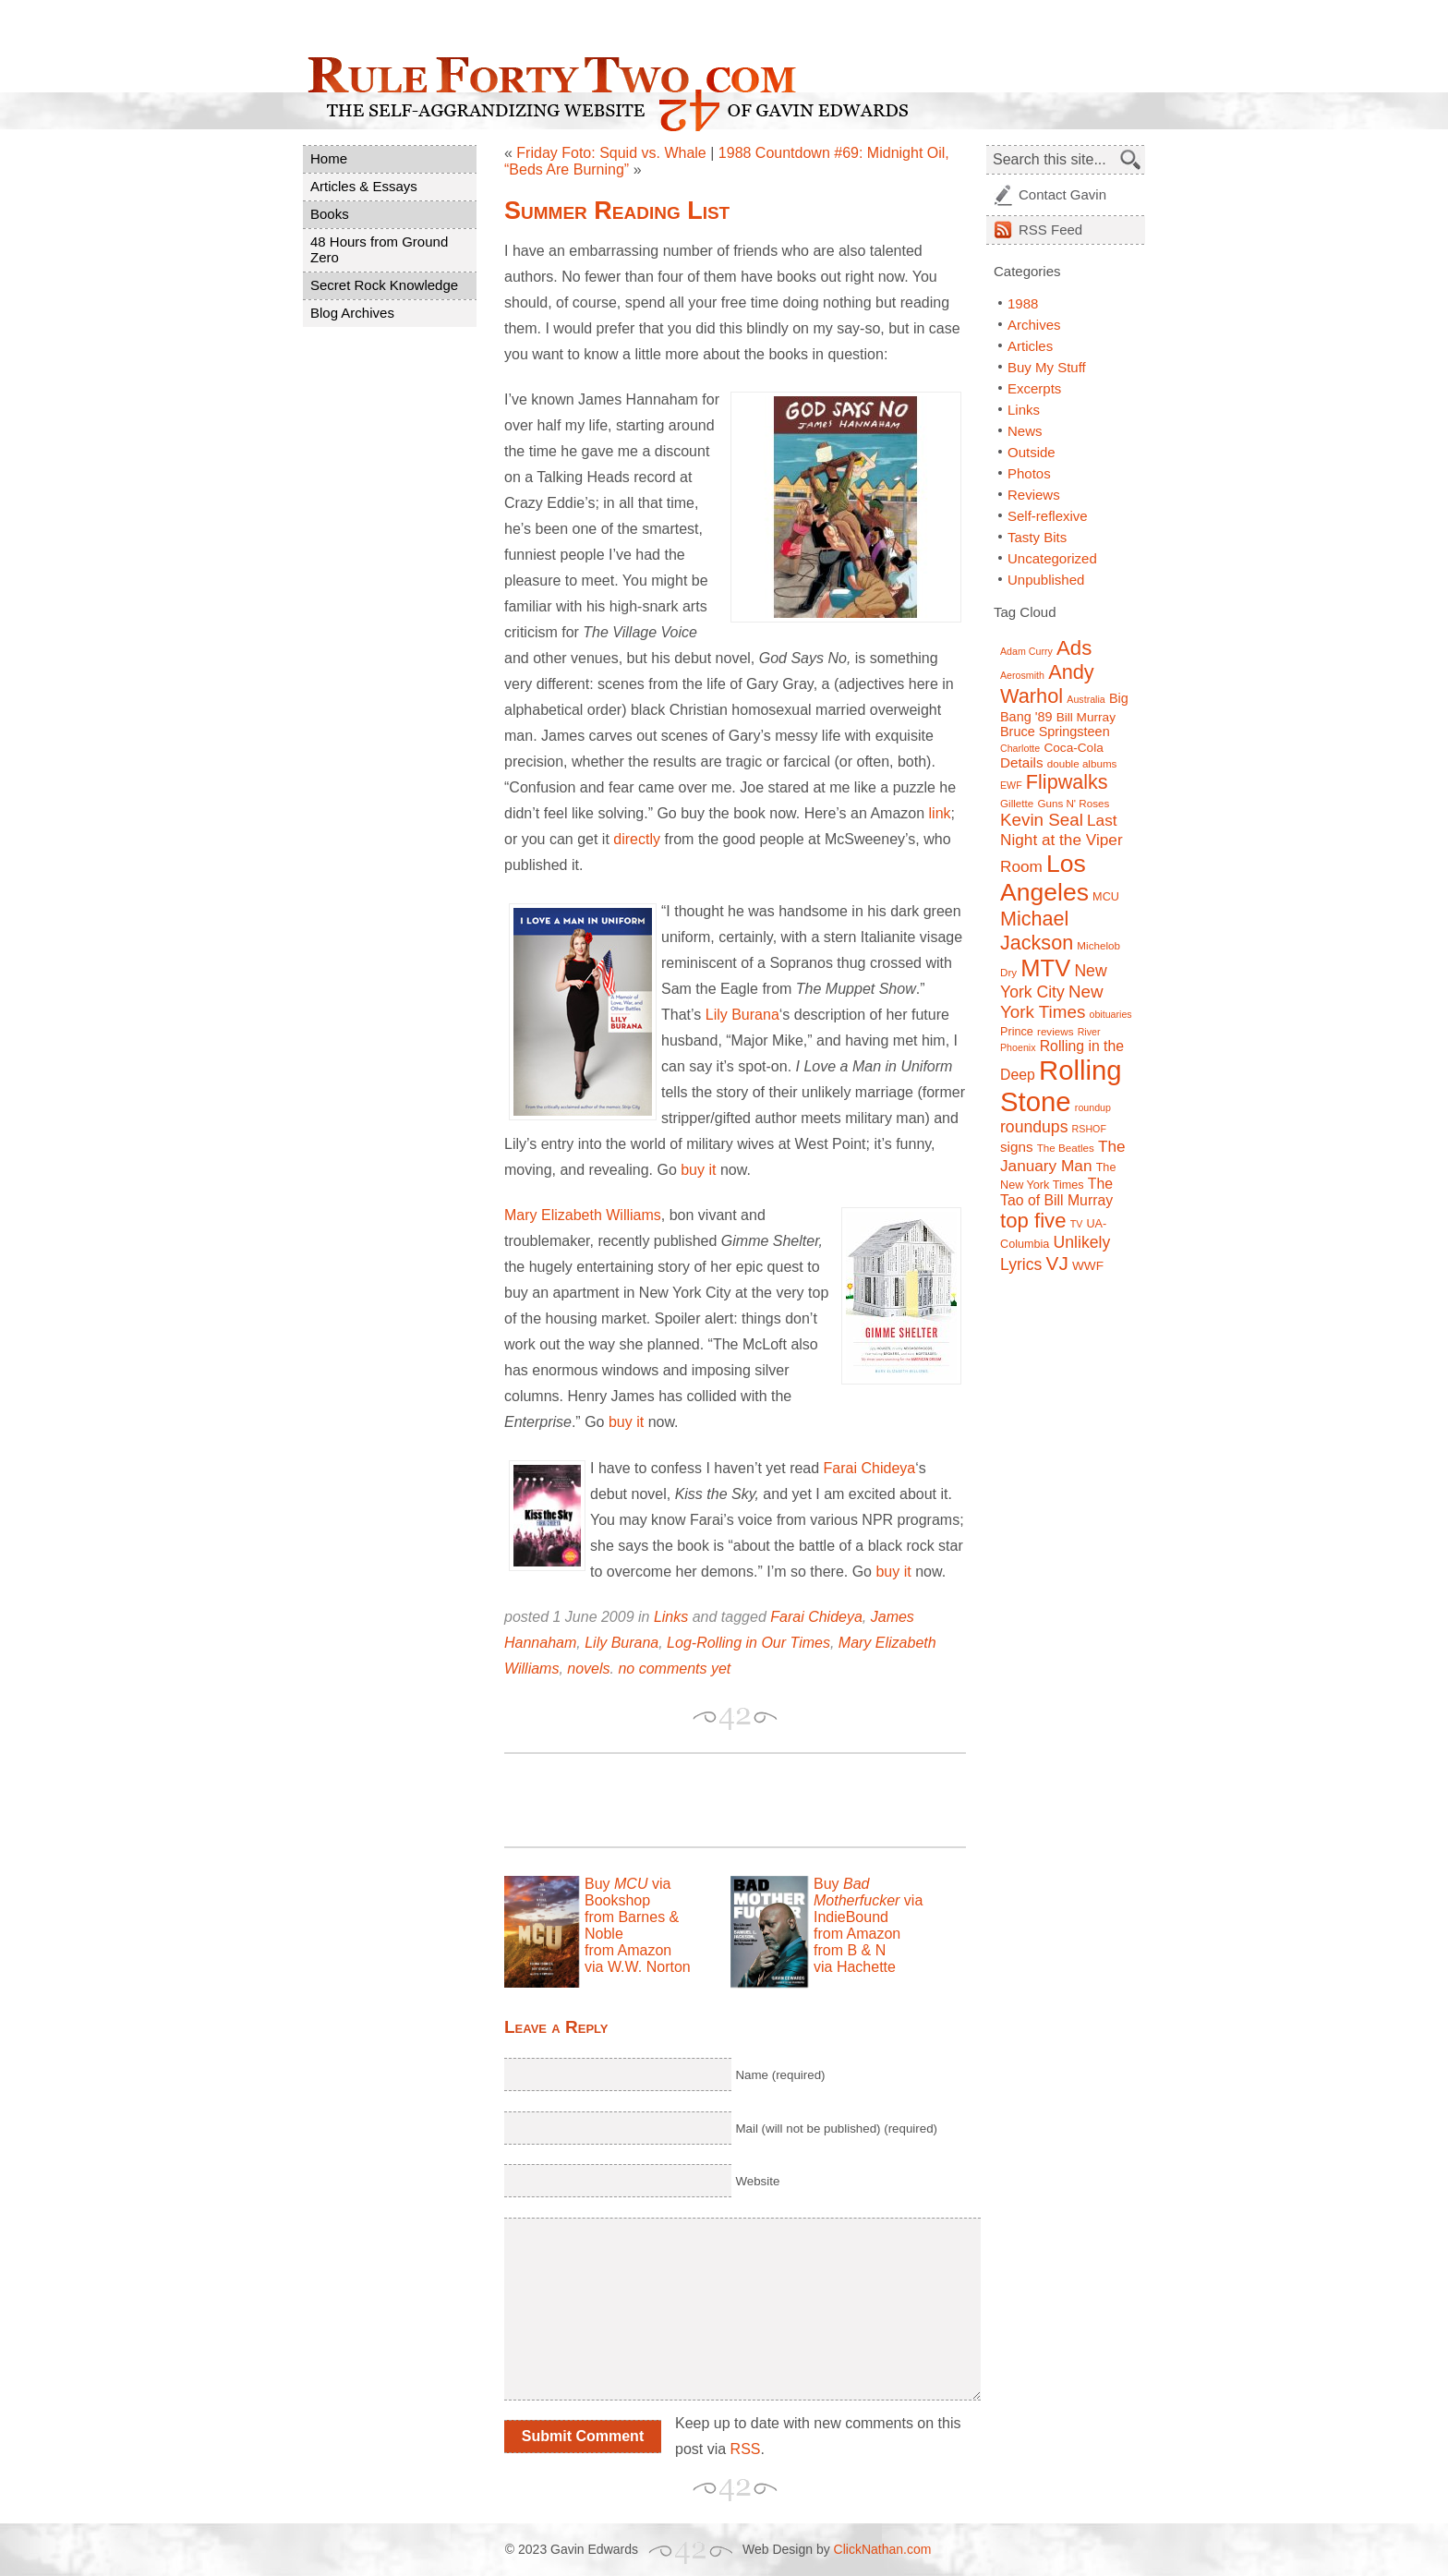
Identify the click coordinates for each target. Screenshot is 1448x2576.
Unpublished (1046, 579)
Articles (1030, 346)
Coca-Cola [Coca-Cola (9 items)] (1073, 748)
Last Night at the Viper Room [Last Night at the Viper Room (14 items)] (1061, 843)
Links (671, 1617)
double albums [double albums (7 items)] (1082, 763)
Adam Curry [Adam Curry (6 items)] (1026, 651)
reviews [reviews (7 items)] (1055, 1031)
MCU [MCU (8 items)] (1105, 896)
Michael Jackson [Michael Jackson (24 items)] (1036, 930)
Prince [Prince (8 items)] (1016, 1031)
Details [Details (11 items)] (1022, 762)
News (1025, 431)
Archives (1034, 325)
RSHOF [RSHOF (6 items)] (1089, 1128)
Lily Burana (742, 1014)
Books (329, 214)
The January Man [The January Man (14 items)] (1063, 1156)
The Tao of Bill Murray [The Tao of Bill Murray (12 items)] (1056, 1192)
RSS (745, 2449)
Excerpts (1034, 388)
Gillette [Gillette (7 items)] (1016, 803)
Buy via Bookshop (627, 1892)
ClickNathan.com (883, 2549)
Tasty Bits (1037, 537)
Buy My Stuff (1047, 367)
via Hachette (855, 1967)
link (940, 813)
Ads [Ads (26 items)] (1074, 647)
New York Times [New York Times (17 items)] (1052, 1002)
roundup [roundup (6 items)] (1093, 1107)
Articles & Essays (363, 186)
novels (588, 1668)
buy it (698, 1170)
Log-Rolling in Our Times (748, 1643)
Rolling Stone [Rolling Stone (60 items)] (1061, 1086)
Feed (1050, 229)
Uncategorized (1052, 558)
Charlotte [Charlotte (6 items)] (1020, 748)
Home (328, 158)
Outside (1032, 452)
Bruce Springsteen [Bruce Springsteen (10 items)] (1055, 731)
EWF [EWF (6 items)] (1011, 785)
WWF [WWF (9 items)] (1088, 1266)
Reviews (1034, 494)
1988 (1023, 303)
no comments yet (674, 1668)
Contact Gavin (1062, 194)
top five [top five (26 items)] (1033, 1220)
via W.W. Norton (638, 1967)
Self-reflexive (1048, 516)
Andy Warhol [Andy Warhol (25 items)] (1047, 683)
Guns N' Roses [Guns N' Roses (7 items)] (1073, 803)
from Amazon (628, 1950)
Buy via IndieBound (868, 1900)
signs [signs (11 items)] (1016, 1147)
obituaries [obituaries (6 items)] (1110, 1014)
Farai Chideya (870, 1468)
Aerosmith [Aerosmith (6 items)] (1022, 675)
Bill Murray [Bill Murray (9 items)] (1086, 717)
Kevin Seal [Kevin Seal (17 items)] (1041, 819)
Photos (1029, 473)
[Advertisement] (720, 1800)
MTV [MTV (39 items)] (1045, 968)
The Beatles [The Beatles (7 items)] (1065, 1148)
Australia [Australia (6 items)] (1085, 699)
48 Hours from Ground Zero (379, 249)
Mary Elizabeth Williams (582, 1215)
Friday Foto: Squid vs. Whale (611, 153)
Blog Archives (352, 312)
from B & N (850, 1950)
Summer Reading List (617, 210)
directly (636, 839)
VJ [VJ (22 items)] (1057, 1263)
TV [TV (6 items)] (1076, 1223)
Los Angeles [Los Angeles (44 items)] (1044, 878)
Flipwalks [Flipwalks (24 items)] (1067, 781)
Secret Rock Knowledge (384, 285)
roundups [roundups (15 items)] (1034, 1127)
